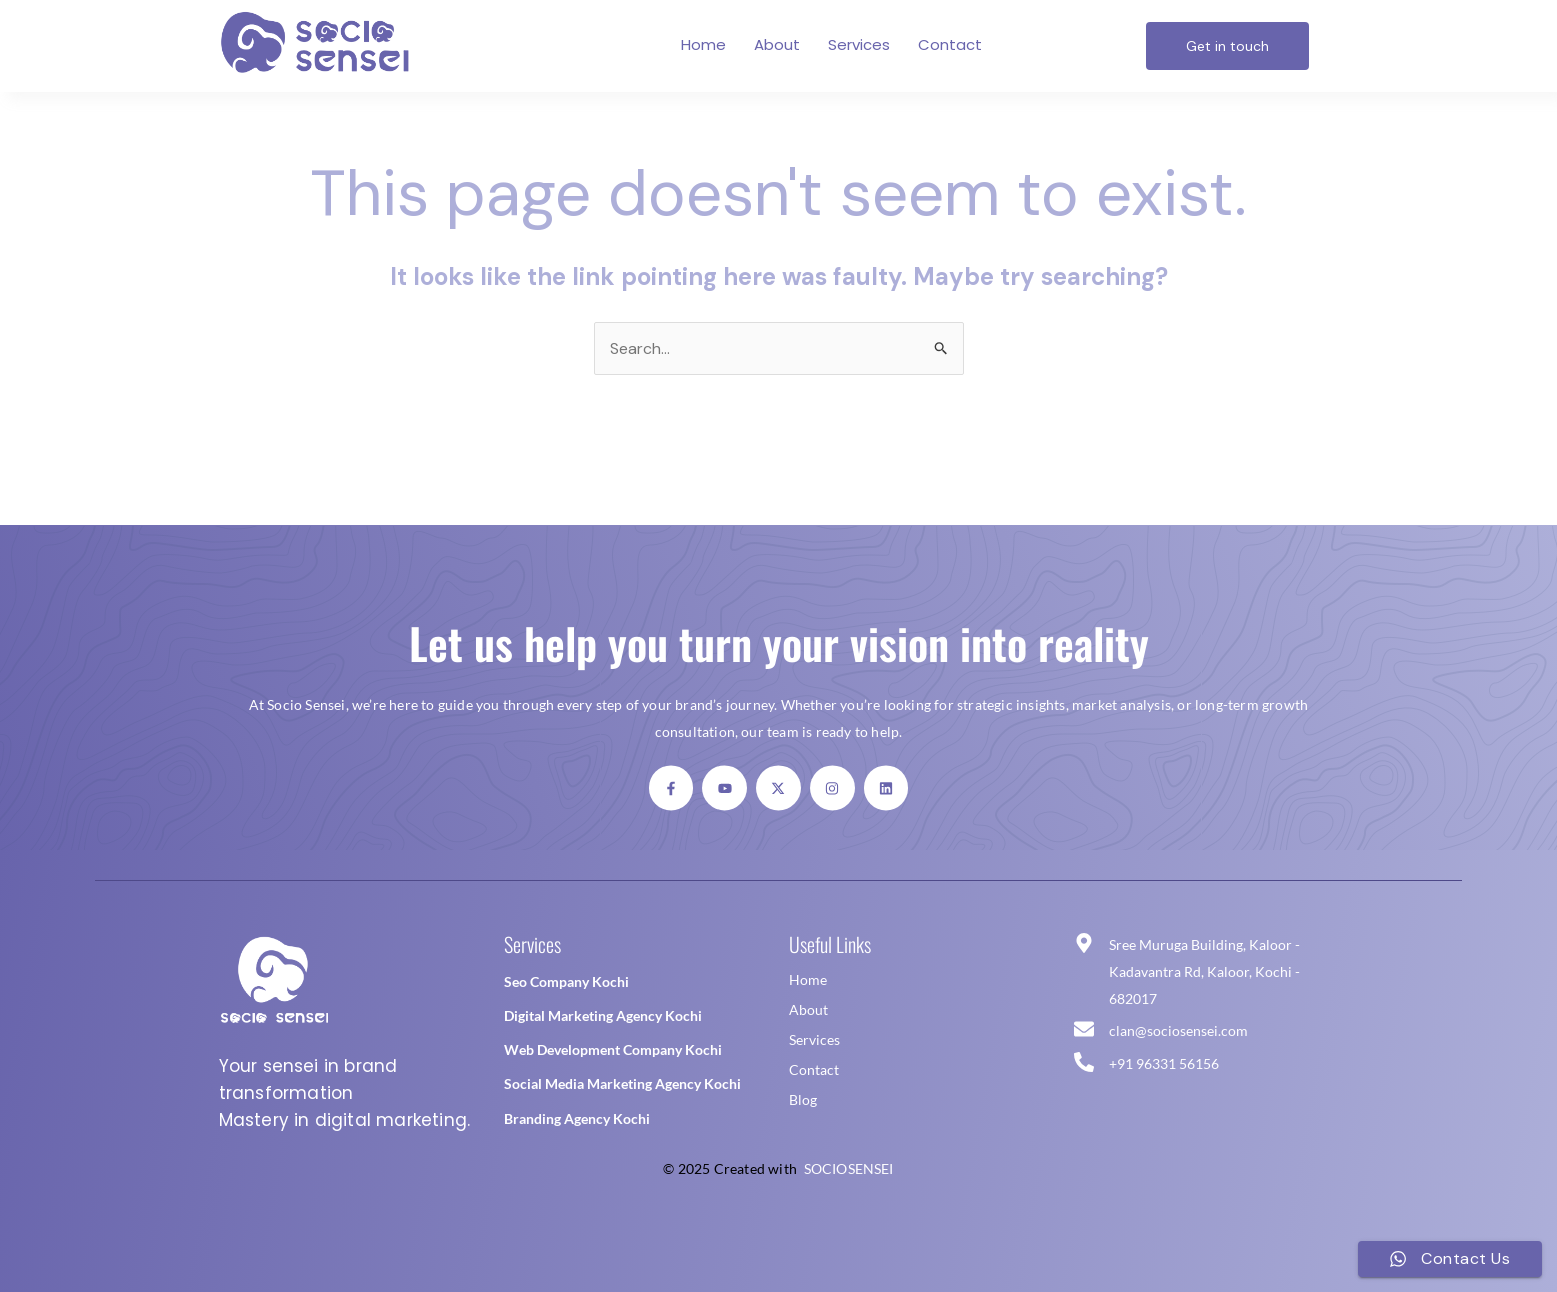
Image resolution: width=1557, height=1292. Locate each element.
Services (859, 44)
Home (703, 44)
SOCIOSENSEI (849, 1168)
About (777, 44)
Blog (803, 1099)
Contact (950, 44)
